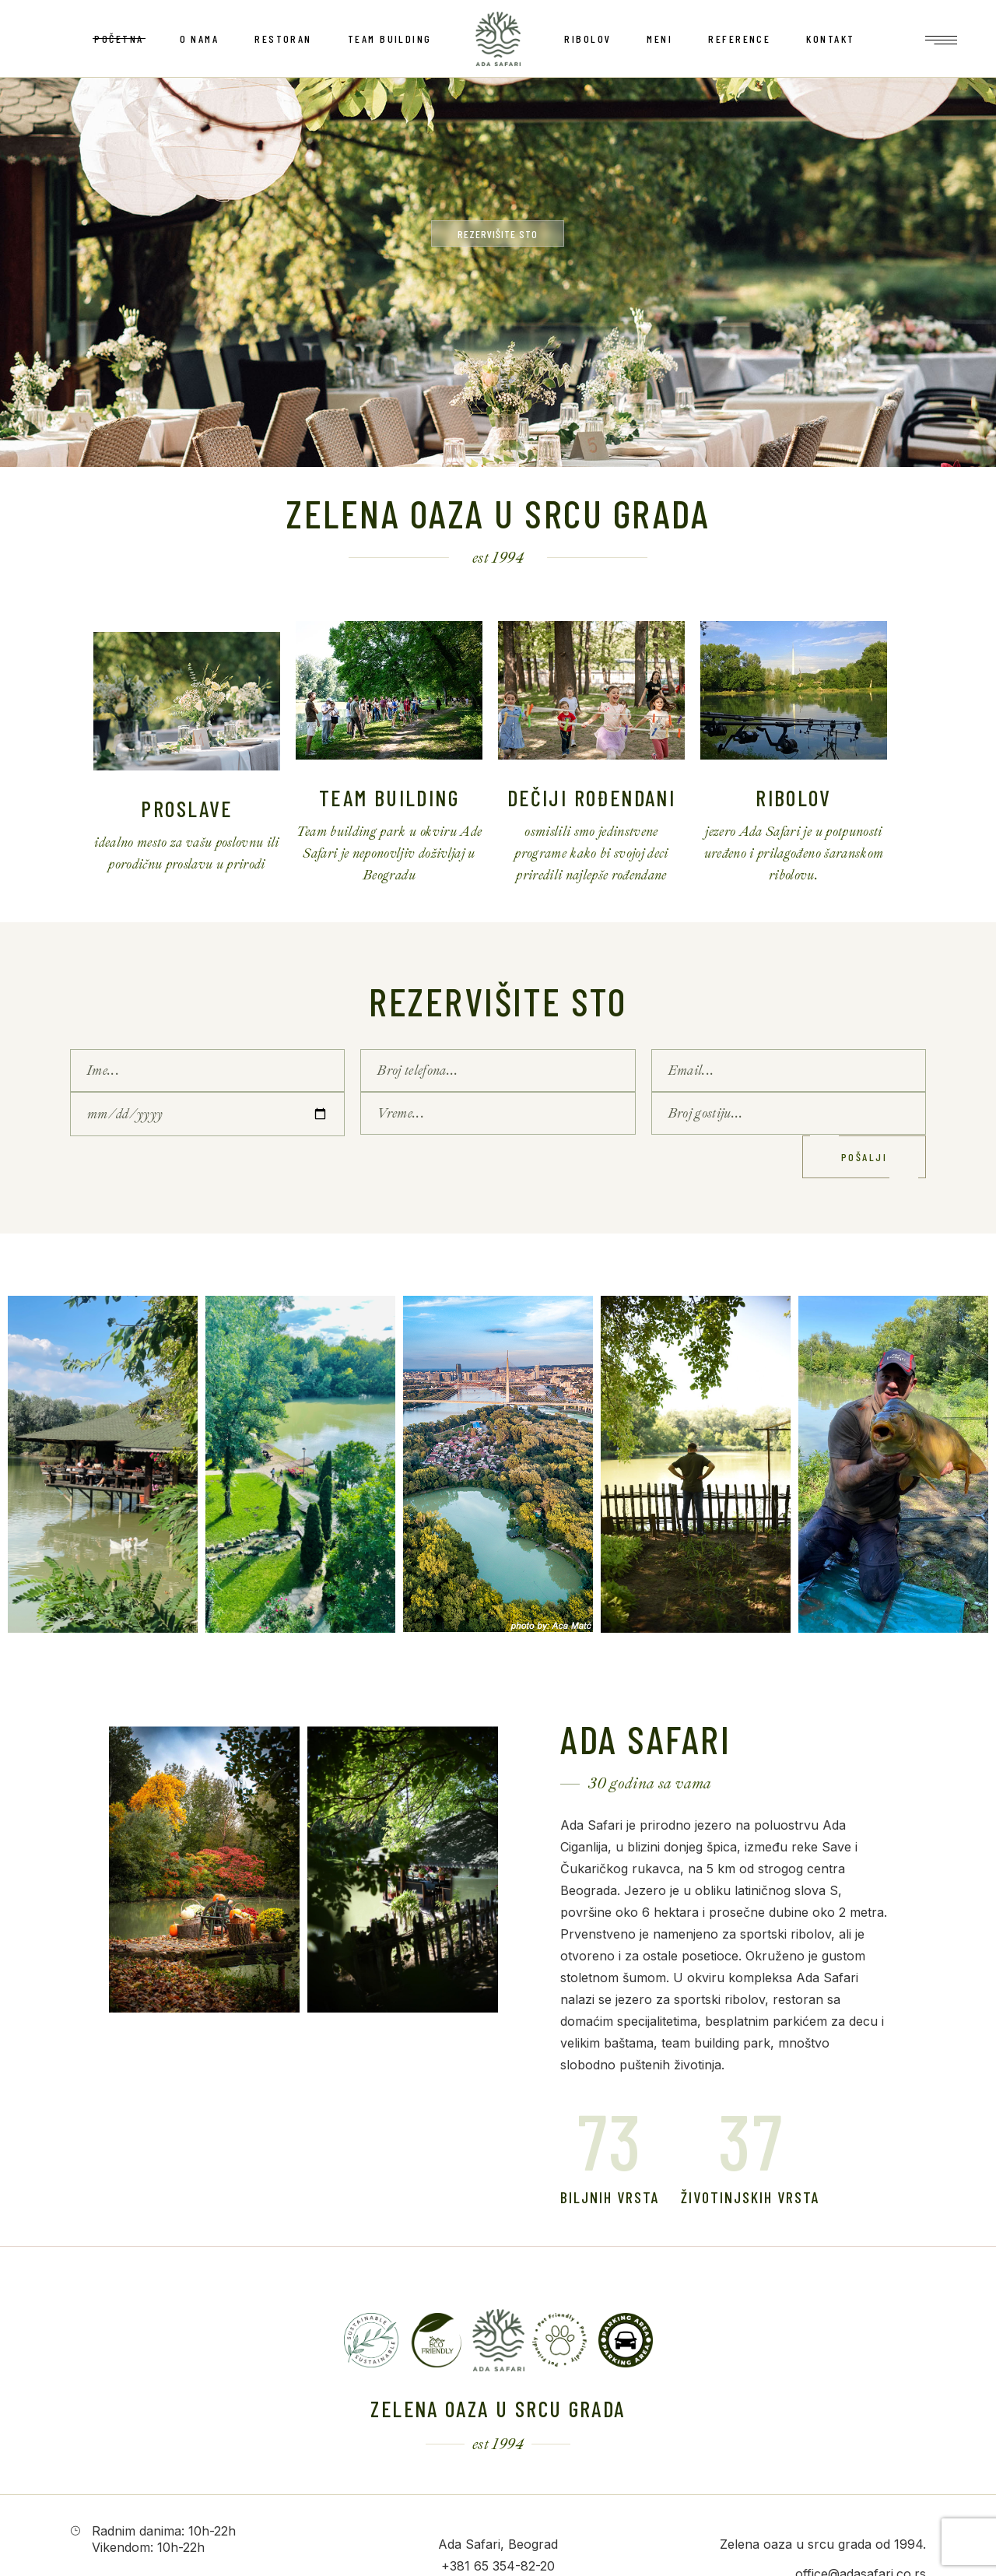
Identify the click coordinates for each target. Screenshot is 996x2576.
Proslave (186, 808)
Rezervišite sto (498, 1000)
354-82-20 (524, 2566)
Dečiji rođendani (591, 797)
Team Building (389, 797)
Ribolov (794, 797)
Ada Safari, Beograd (498, 2544)
